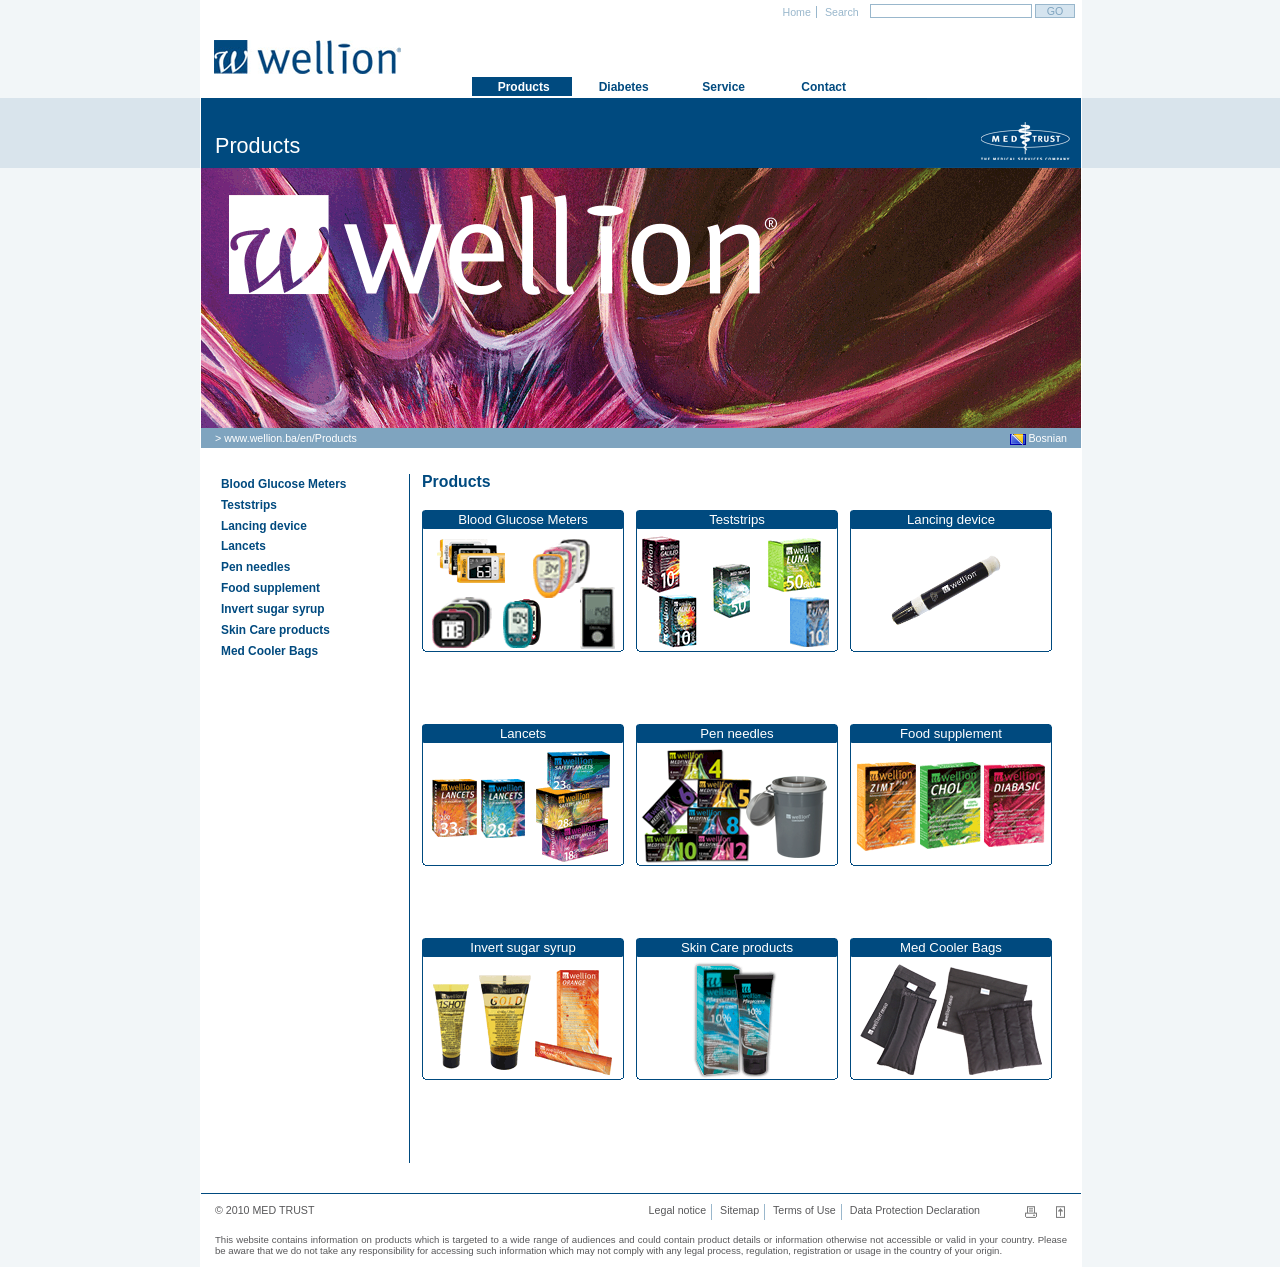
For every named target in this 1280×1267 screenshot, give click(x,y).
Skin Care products (275, 630)
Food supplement (270, 588)
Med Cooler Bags (269, 651)
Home (795, 12)
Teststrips (249, 505)
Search (840, 12)
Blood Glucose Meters (283, 484)
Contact (822, 87)
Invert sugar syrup (273, 609)
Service (722, 87)
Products (336, 438)
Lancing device (264, 526)
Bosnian (1038, 438)
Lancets (243, 546)
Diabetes (621, 87)
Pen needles (255, 567)
